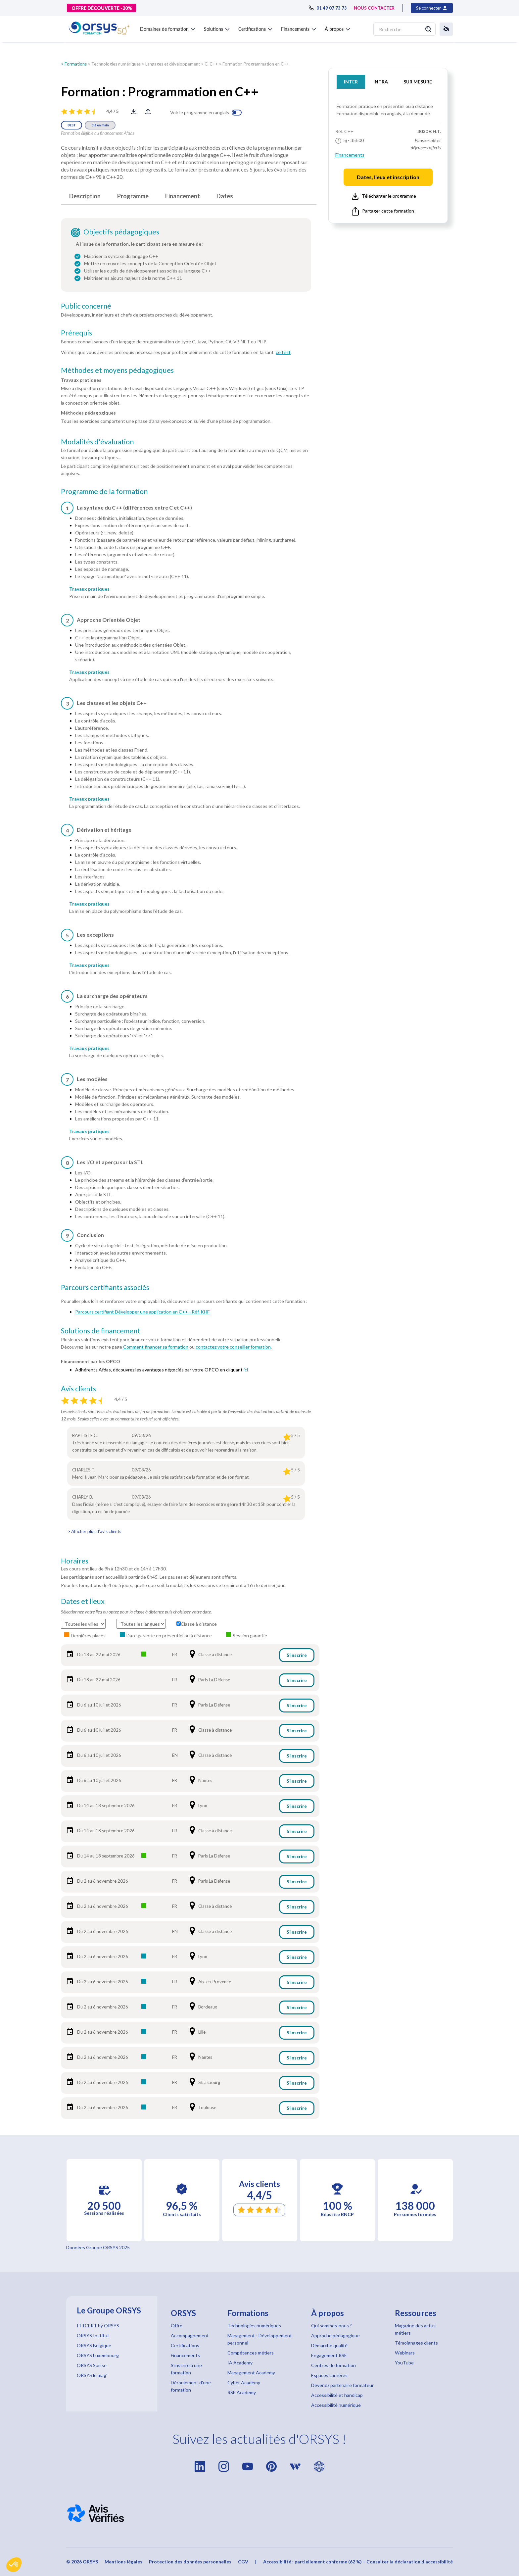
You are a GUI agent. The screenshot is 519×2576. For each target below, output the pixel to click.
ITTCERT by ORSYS (98, 2325)
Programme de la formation (104, 491)
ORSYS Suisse (92, 2365)
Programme (133, 196)
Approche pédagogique (335, 2335)
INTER (351, 81)
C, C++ (211, 64)
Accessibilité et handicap (337, 2395)
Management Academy (251, 2372)
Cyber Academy (243, 2382)
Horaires (74, 1560)
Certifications (185, 2345)
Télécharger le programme (384, 196)
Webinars (405, 2352)
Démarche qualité (329, 2345)
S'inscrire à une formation (186, 2368)
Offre (176, 2325)
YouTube (404, 2362)
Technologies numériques (116, 64)
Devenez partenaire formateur (342, 2385)
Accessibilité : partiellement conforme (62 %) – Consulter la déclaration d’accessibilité (358, 2561)
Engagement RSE (329, 2355)
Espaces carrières (329, 2375)
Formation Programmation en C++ (255, 64)
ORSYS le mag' (92, 2375)
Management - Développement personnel (259, 2339)
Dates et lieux (83, 1601)
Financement (182, 196)
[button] (14, 2565)
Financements (349, 155)
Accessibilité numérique (336, 2405)
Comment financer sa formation (155, 1347)
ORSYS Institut (93, 2335)
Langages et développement (172, 64)
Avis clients (78, 1388)
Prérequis (76, 332)
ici (246, 1369)
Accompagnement (190, 2335)
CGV (243, 2561)
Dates (224, 196)
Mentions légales (123, 2561)
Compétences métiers (250, 2352)
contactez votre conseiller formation (233, 1347)
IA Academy (240, 2362)
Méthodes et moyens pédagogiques (117, 370)
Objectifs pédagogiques (121, 231)
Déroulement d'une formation (191, 2386)
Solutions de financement (100, 1330)
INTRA (380, 81)
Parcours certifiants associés (105, 1287)
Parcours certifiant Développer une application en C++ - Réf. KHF (142, 1311)
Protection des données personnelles (190, 2561)
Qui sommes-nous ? (331, 2325)
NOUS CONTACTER (374, 8)
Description (85, 196)
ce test (283, 352)
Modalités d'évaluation (97, 441)
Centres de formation (333, 2365)
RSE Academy (241, 2392)
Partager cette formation (383, 211)
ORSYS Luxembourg (98, 2355)
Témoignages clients (416, 2343)
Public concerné (86, 306)
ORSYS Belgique (94, 2345)
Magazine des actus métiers (415, 2329)
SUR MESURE (417, 81)
